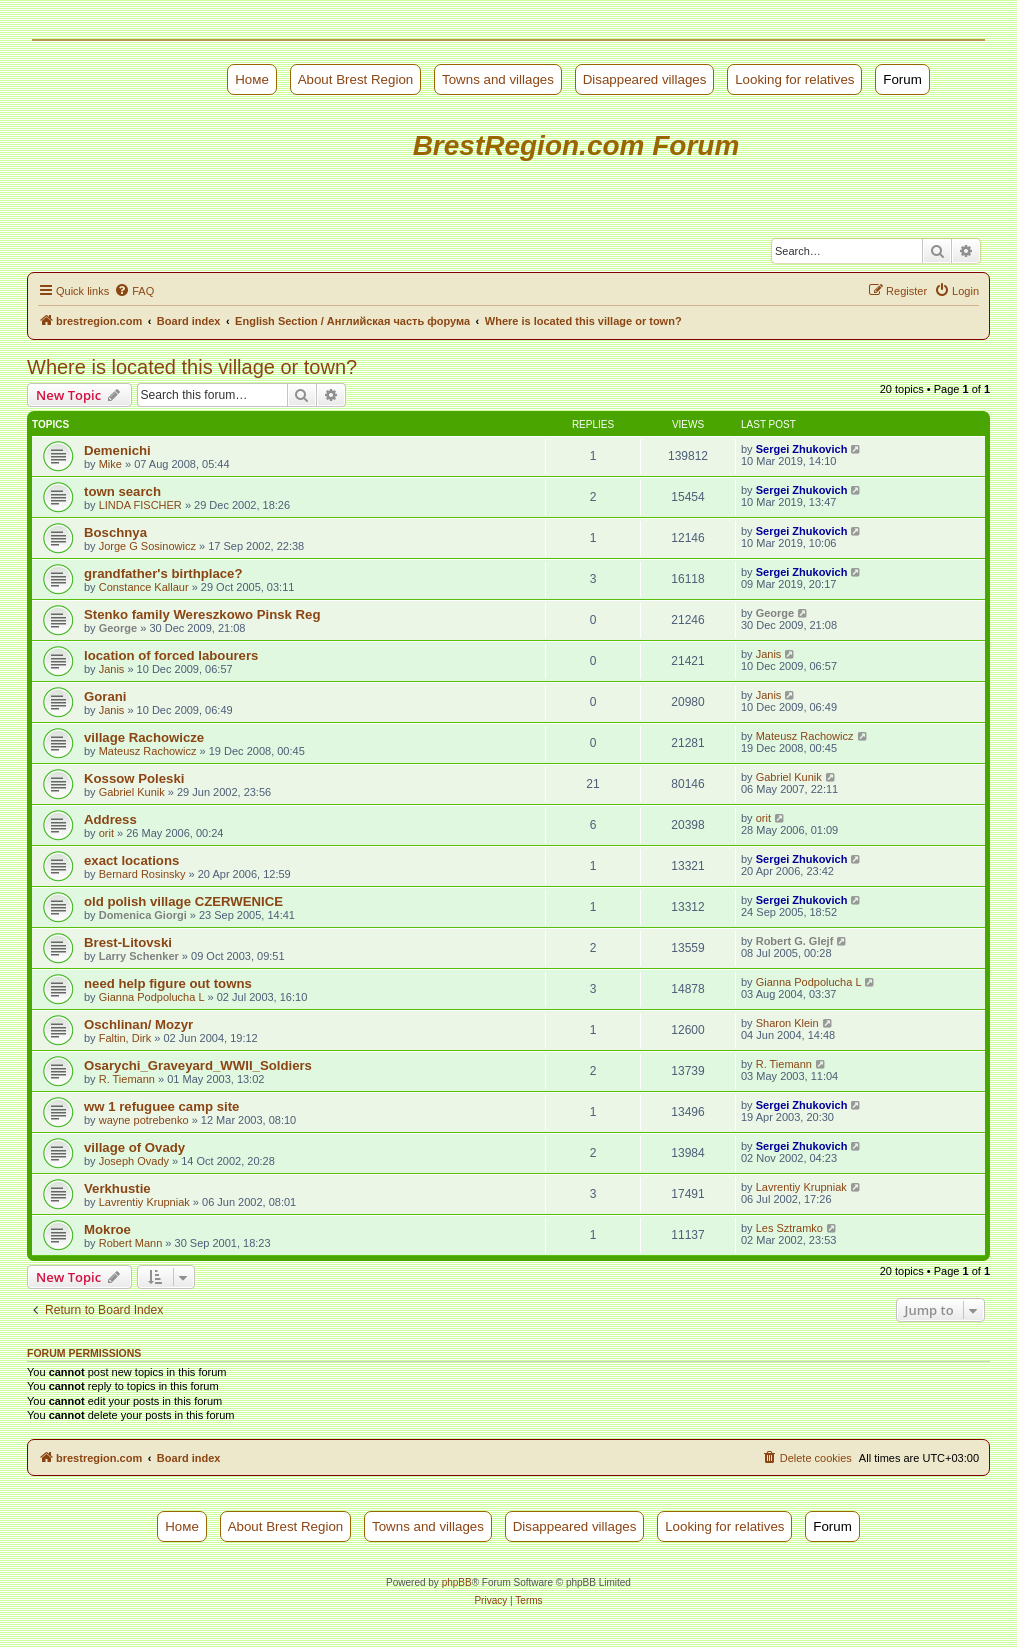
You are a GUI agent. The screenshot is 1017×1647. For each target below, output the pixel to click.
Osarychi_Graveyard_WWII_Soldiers (198, 1065)
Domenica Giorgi (143, 915)
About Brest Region (356, 79)
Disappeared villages (645, 79)
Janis (112, 669)
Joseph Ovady (134, 1161)
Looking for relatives (794, 79)
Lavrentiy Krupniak (144, 1202)
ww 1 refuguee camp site (161, 1106)
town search (122, 491)
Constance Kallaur (144, 587)
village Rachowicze (144, 737)
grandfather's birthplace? (163, 573)
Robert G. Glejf (795, 941)
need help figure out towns (168, 983)
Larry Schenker (139, 956)
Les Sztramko (789, 1228)
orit (106, 833)
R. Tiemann (127, 1079)
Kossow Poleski (134, 778)
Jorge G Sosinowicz (147, 546)
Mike (110, 464)
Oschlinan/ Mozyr (138, 1024)
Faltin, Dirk (125, 1038)
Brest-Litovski (128, 942)
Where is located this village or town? (192, 367)
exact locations (131, 860)
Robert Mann (131, 1243)
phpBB (457, 1582)
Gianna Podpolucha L (152, 997)
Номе (252, 79)
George (118, 628)
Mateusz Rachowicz (148, 751)
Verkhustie (117, 1188)
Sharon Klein (787, 1023)
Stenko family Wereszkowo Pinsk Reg (202, 614)
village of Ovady (134, 1147)
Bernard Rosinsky (142, 874)
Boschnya (115, 532)
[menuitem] (134, 291)
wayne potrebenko (144, 1120)
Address (110, 819)
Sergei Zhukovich (802, 449)
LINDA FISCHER (140, 505)
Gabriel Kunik (132, 792)
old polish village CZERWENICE (183, 901)
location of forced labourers (171, 655)
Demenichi (117, 450)
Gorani (105, 696)
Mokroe (107, 1229)
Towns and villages (498, 79)
